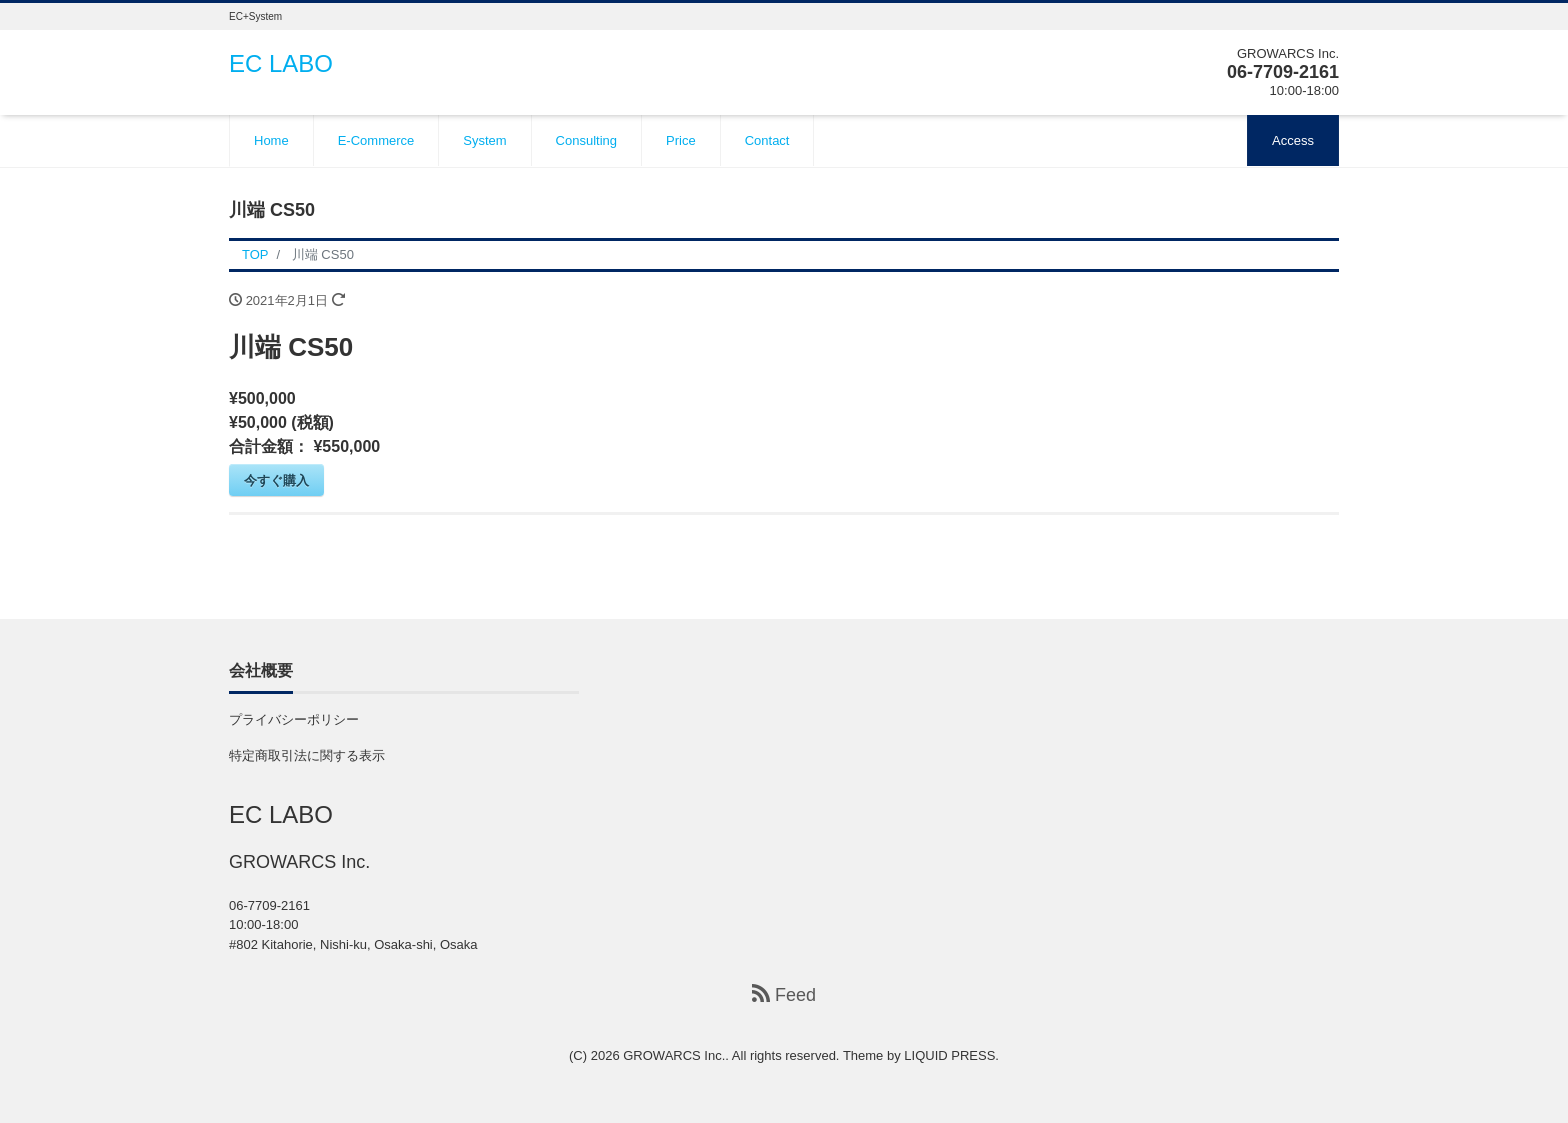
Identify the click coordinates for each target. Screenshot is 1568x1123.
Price (681, 140)
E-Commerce (376, 140)
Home (271, 140)
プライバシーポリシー (294, 719)
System (484, 140)
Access (1293, 140)
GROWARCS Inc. (674, 1055)
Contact (767, 140)
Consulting (586, 140)
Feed (784, 994)
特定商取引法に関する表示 (307, 755)
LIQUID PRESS (949, 1055)
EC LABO (281, 63)
